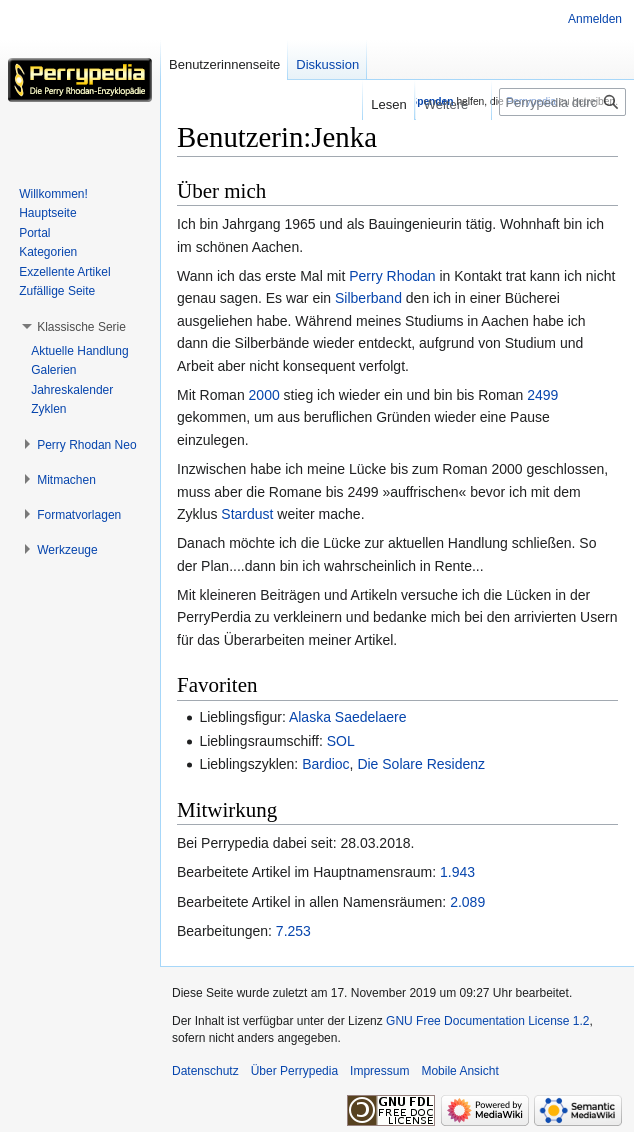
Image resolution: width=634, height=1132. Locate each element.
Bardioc (325, 764)
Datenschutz (205, 1071)
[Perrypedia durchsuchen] (562, 102)
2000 (264, 395)
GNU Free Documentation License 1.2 (487, 1021)
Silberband (368, 298)
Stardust (247, 514)
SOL (341, 741)
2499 (542, 395)
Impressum (379, 1071)
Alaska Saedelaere (348, 717)
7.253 (293, 931)
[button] (81, 327)
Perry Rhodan (392, 276)
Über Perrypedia (294, 1071)
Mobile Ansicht (459, 1071)
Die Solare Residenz (421, 764)
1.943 (457, 872)
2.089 (467, 902)
